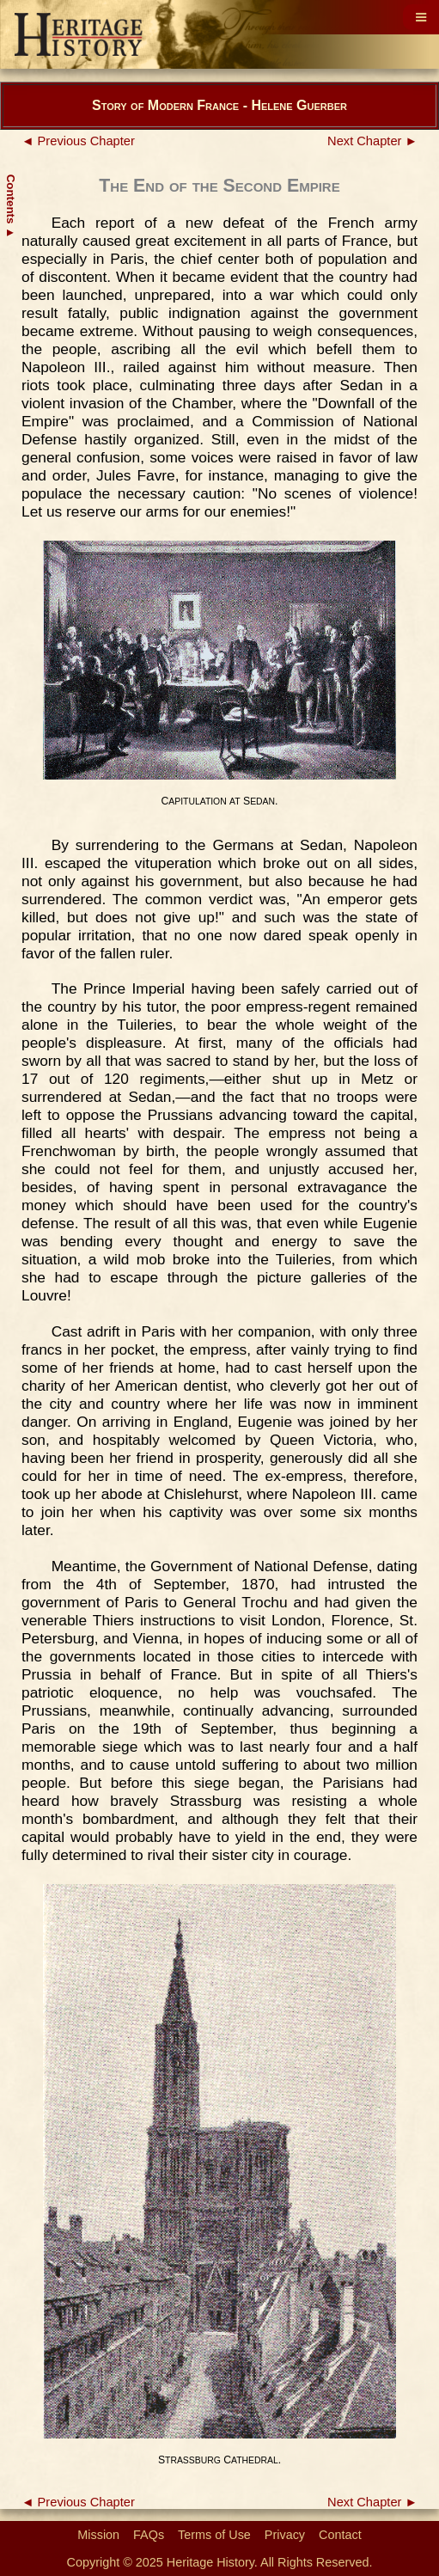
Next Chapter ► (372, 141)
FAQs (148, 2535)
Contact (340, 2535)
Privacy (285, 2535)
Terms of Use (214, 2535)
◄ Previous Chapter (78, 141)
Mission (98, 2535)
